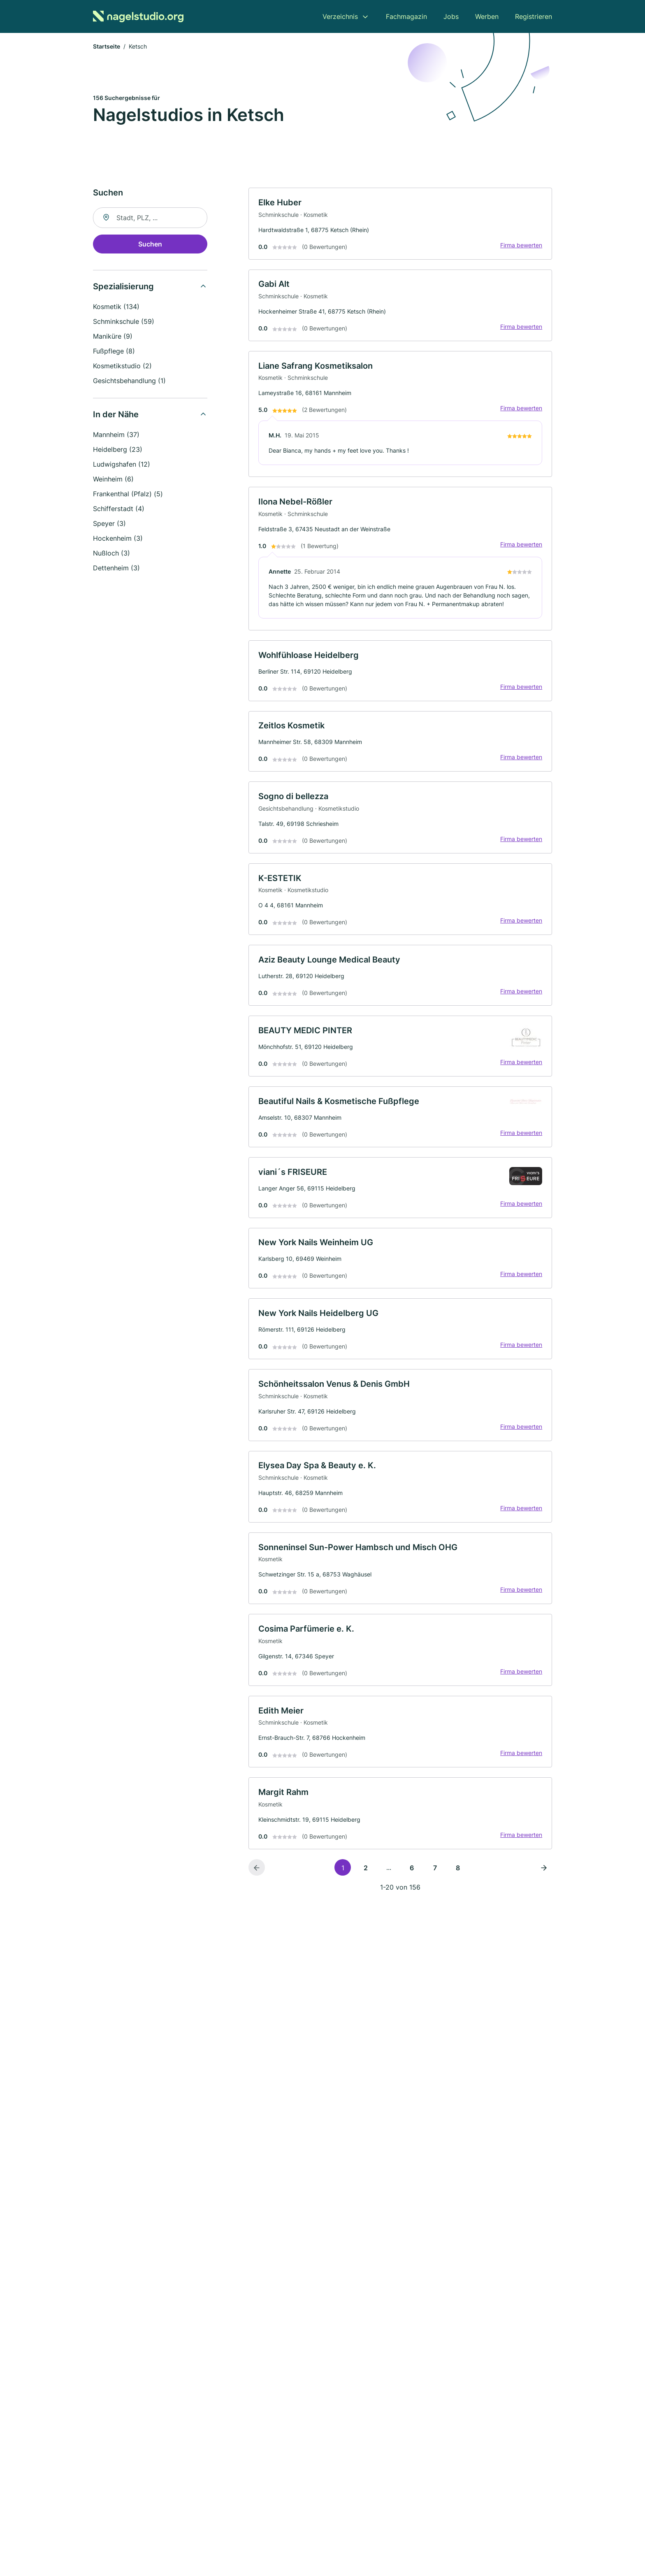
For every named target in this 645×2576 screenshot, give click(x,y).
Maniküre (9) (112, 337)
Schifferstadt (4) (118, 509)
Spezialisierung (123, 287)
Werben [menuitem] (487, 16)
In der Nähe (116, 415)
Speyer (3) (109, 524)
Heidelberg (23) (117, 450)
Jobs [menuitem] (451, 16)
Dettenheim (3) (116, 569)
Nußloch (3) (111, 554)
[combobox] (150, 218)
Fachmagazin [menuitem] (406, 16)
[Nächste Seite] (544, 1877)
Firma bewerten (521, 245)
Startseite (106, 47)
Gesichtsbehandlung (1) (129, 381)
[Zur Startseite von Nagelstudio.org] (138, 16)
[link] (400, 224)
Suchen (150, 245)
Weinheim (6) (113, 480)
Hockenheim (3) (118, 539)
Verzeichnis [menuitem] (340, 16)
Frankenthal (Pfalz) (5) (128, 495)
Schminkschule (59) (123, 322)
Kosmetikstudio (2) (122, 367)
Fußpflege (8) (114, 352)
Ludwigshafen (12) (121, 465)
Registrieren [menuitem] (533, 16)
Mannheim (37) (116, 435)
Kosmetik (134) (116, 307)
